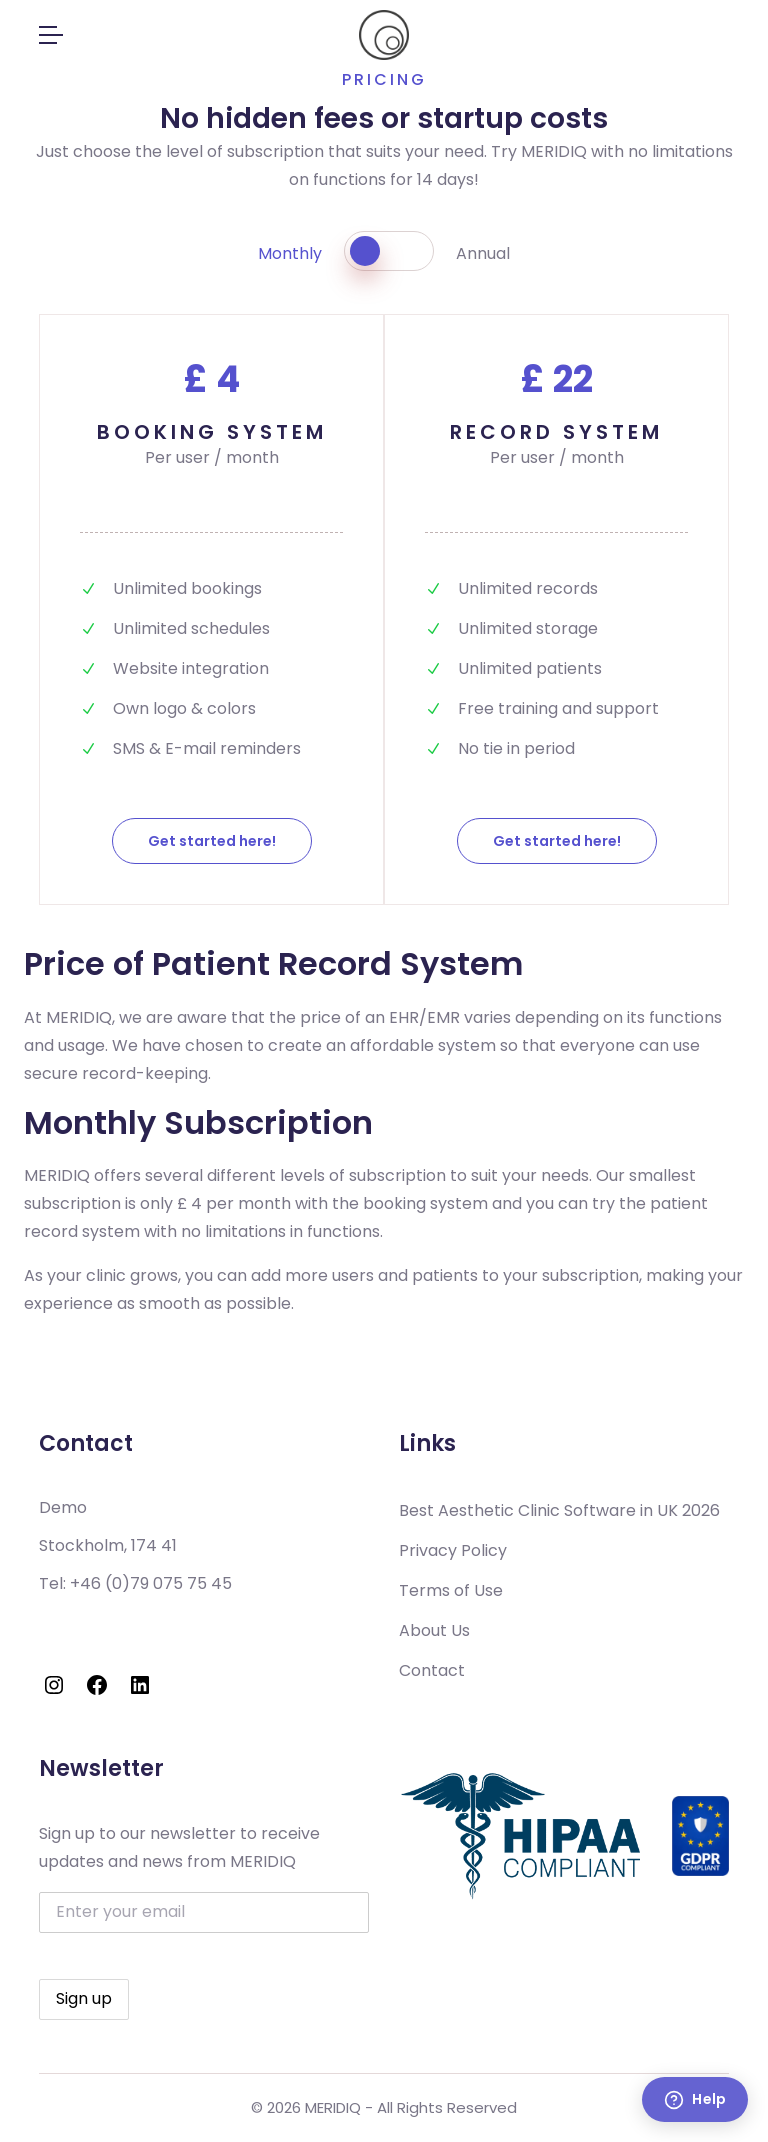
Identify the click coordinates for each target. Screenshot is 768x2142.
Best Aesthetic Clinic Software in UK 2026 (559, 1510)
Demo (63, 1507)
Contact (432, 1670)
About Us (434, 1630)
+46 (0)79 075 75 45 (151, 1583)
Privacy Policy (453, 1550)
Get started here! (212, 841)
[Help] (695, 2099)
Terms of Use (451, 1590)
